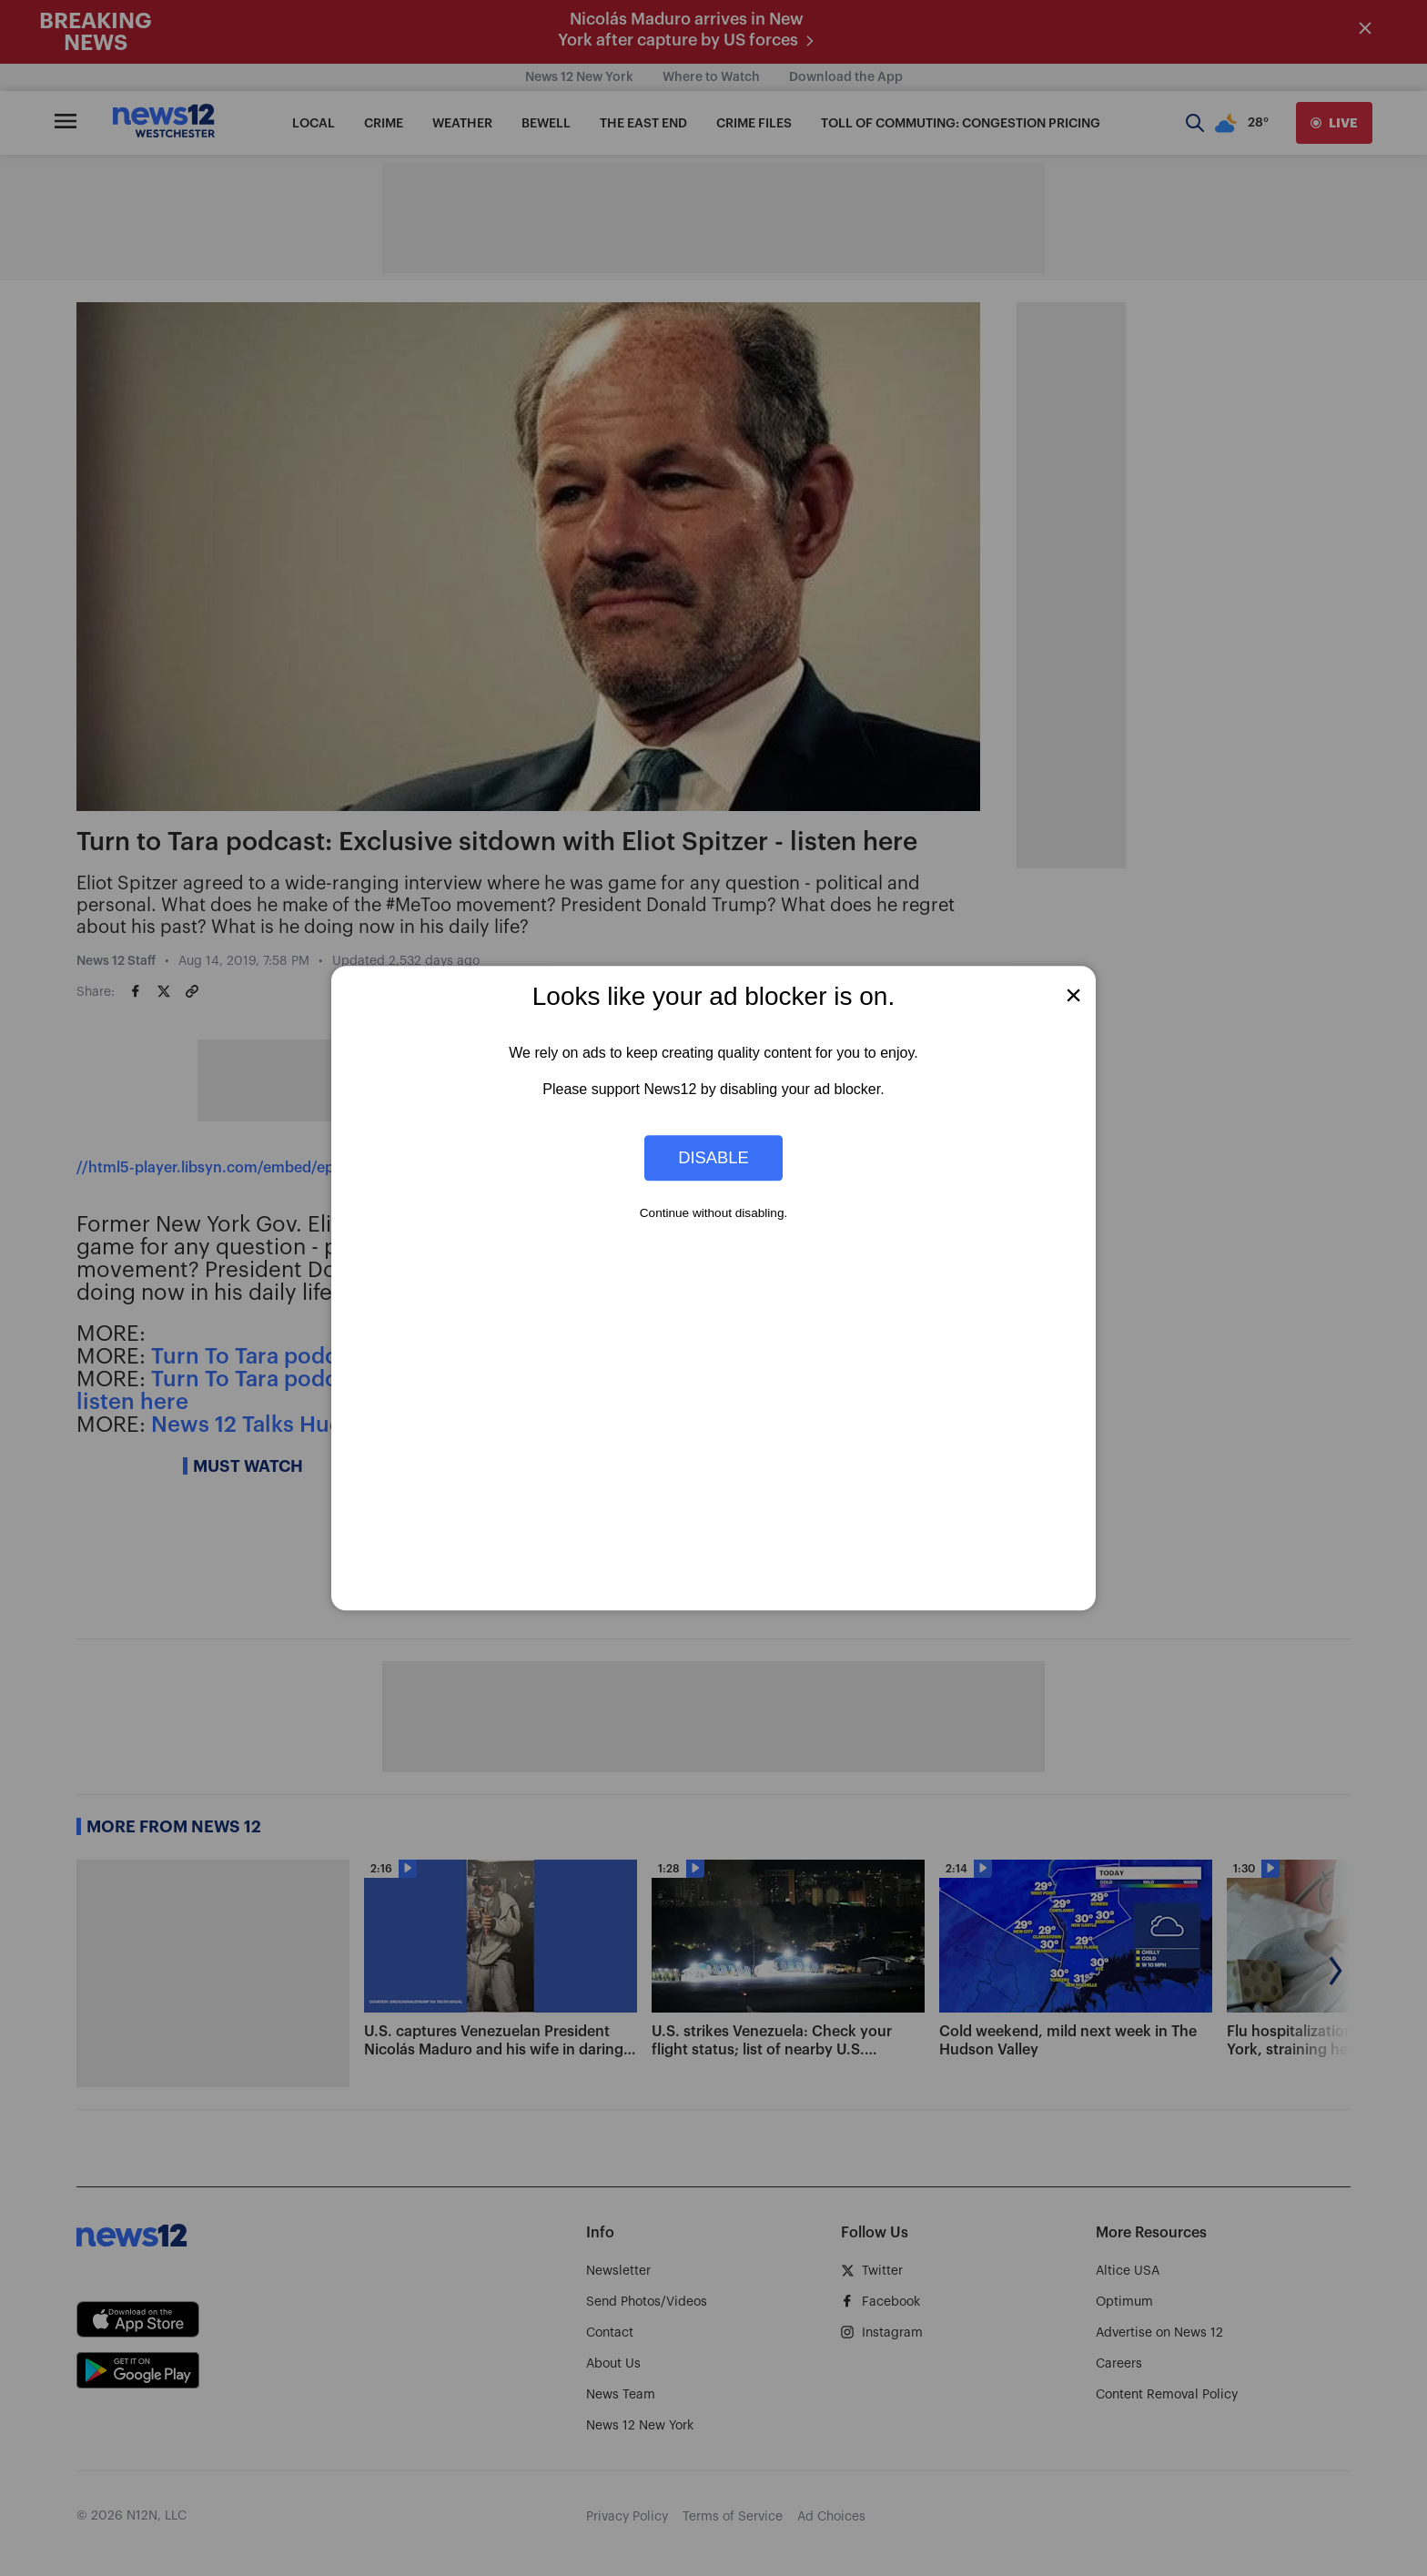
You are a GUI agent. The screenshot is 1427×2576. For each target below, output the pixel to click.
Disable (713, 1157)
